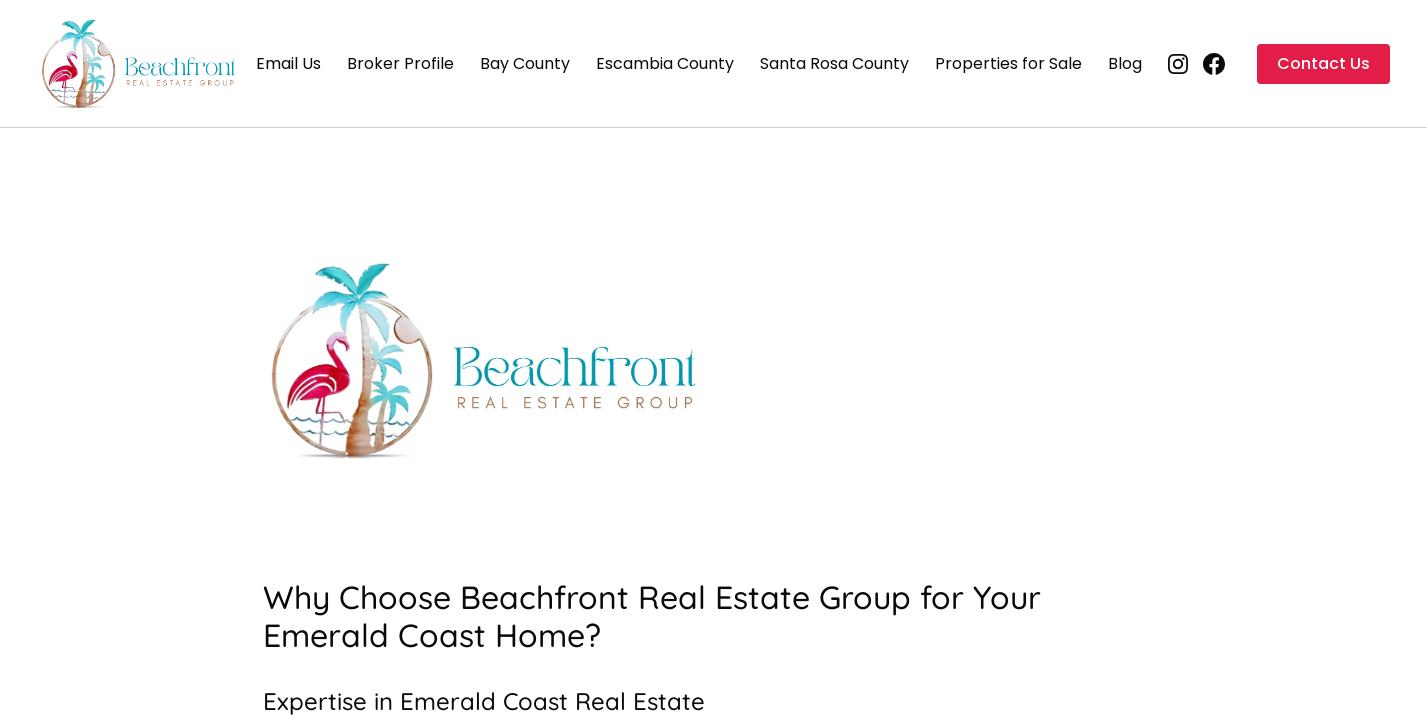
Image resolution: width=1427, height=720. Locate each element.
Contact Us (1323, 63)
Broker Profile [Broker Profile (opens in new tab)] (400, 63)
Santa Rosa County (834, 63)
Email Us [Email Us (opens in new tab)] (288, 63)
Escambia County (665, 63)
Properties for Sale (1008, 63)
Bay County (525, 63)
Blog (1125, 63)
